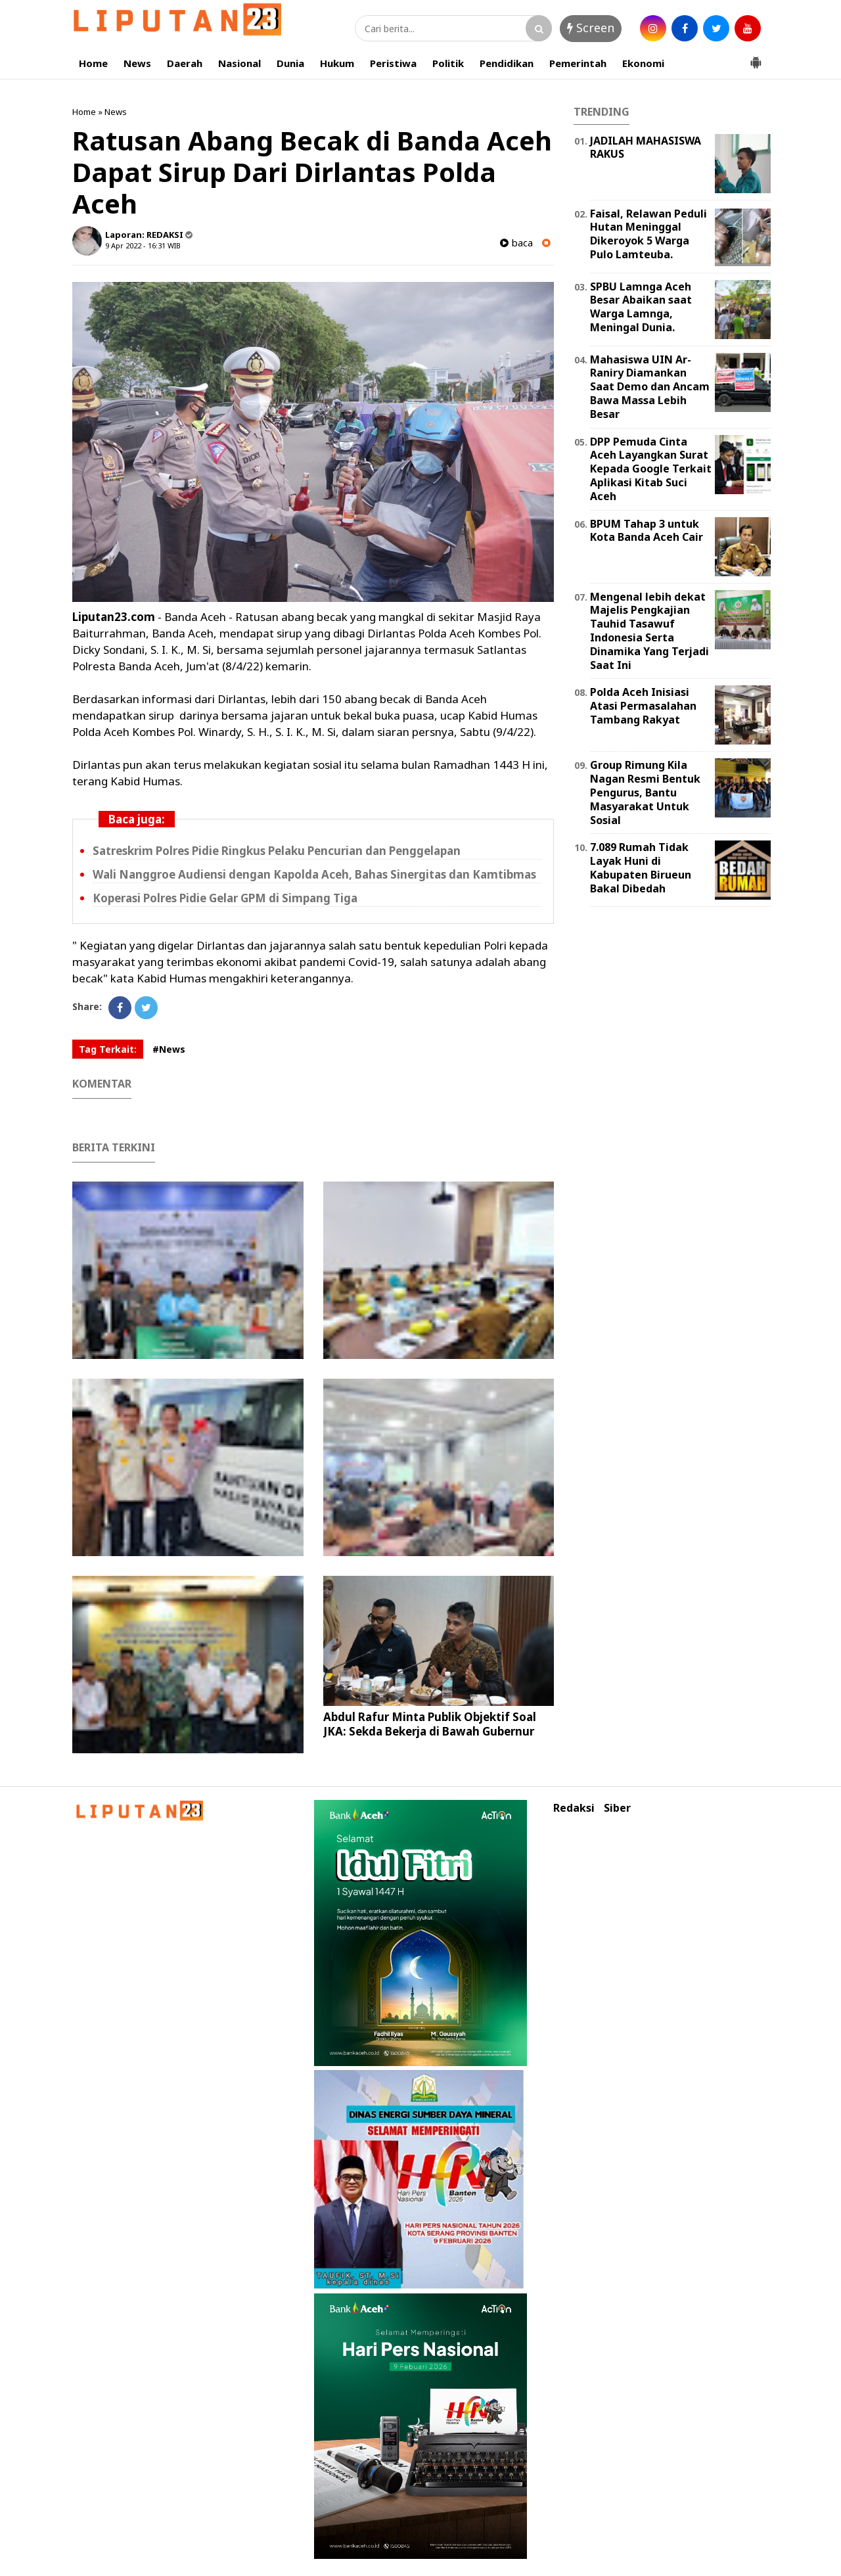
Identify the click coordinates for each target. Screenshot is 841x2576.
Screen (590, 27)
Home (93, 63)
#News (168, 1049)
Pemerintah (577, 63)
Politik (448, 63)
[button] (755, 57)
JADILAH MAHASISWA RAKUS (645, 147)
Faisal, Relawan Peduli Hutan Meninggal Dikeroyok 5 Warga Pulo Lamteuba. (648, 234)
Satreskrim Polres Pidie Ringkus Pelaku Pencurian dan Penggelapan (277, 850)
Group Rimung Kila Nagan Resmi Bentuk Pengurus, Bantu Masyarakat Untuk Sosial (645, 792)
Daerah (184, 63)
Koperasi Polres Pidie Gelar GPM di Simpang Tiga (225, 898)
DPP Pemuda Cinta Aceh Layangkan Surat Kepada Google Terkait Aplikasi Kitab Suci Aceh (651, 468)
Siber (617, 1808)
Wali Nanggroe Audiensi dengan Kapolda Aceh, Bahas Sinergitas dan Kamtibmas (314, 874)
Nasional (239, 63)
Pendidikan (507, 63)
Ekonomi (643, 63)
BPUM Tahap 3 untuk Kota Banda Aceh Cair (646, 531)
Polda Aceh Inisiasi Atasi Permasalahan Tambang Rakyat (643, 706)
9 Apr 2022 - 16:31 (135, 245)
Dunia (290, 63)
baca (516, 242)
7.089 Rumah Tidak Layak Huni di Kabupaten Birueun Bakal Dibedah (640, 867)
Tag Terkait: (108, 1049)
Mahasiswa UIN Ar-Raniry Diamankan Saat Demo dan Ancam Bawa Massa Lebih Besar (650, 386)
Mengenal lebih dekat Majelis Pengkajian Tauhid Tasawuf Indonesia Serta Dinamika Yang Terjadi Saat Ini (649, 630)
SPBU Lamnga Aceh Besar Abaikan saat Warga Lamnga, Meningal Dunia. (641, 306)
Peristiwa (393, 63)
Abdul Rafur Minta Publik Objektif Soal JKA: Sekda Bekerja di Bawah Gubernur (429, 1724)
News (137, 63)
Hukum (337, 63)
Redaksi (574, 1808)
